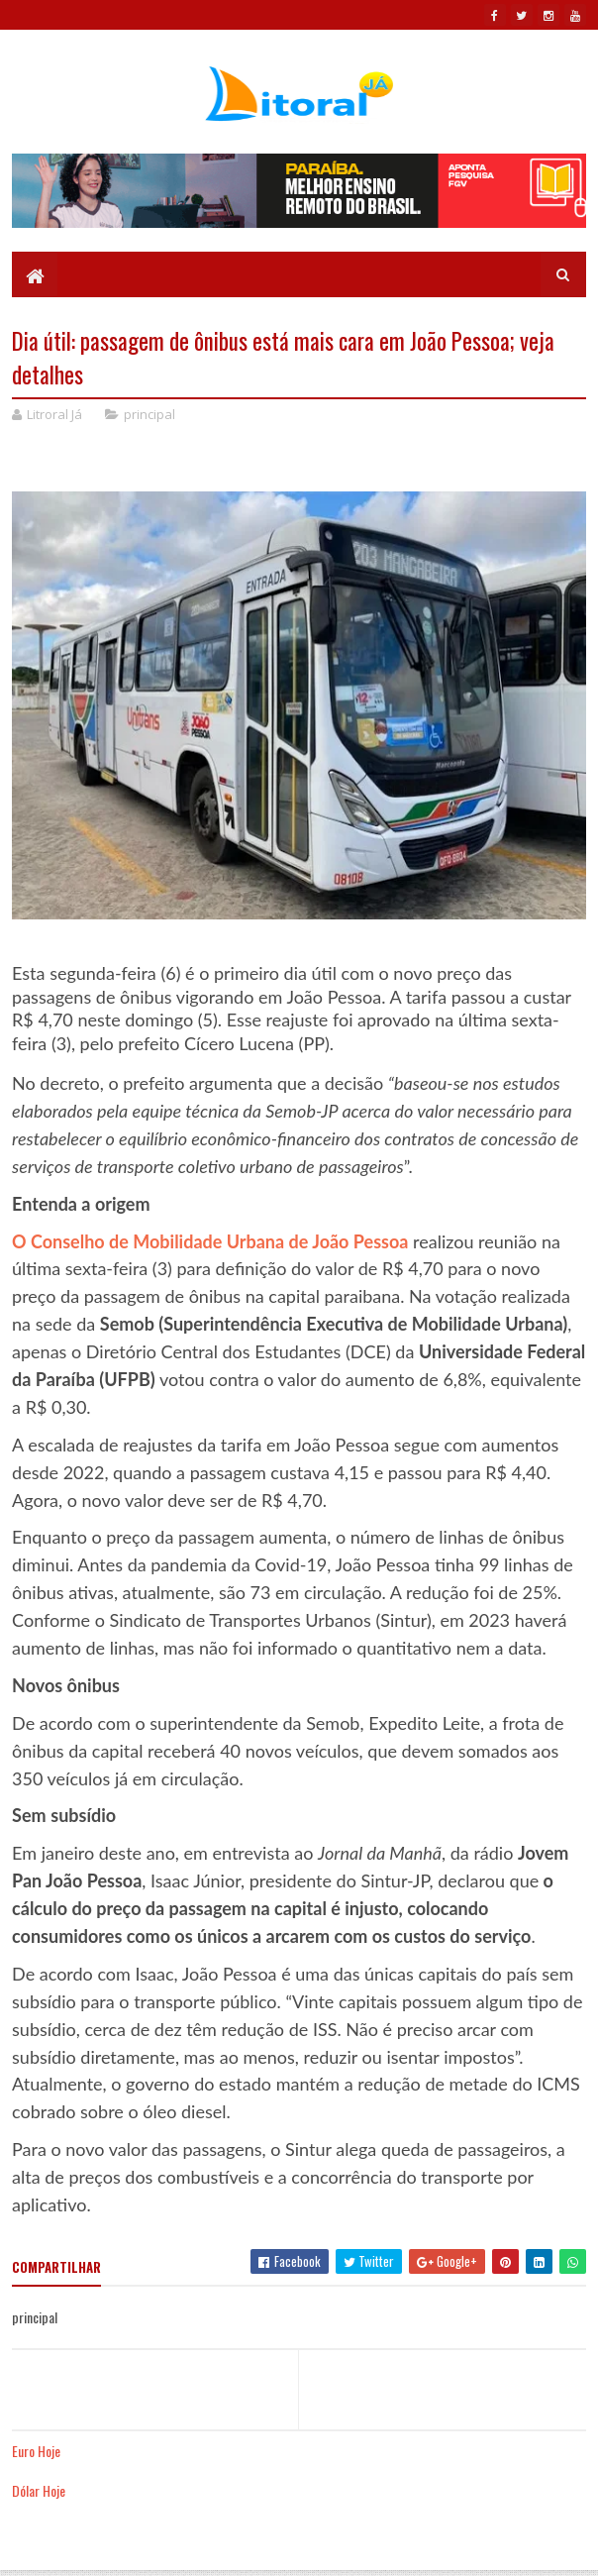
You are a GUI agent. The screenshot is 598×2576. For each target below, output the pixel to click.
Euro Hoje (36, 2450)
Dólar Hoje (38, 2490)
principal (149, 414)
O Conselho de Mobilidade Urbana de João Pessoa (210, 1241)
